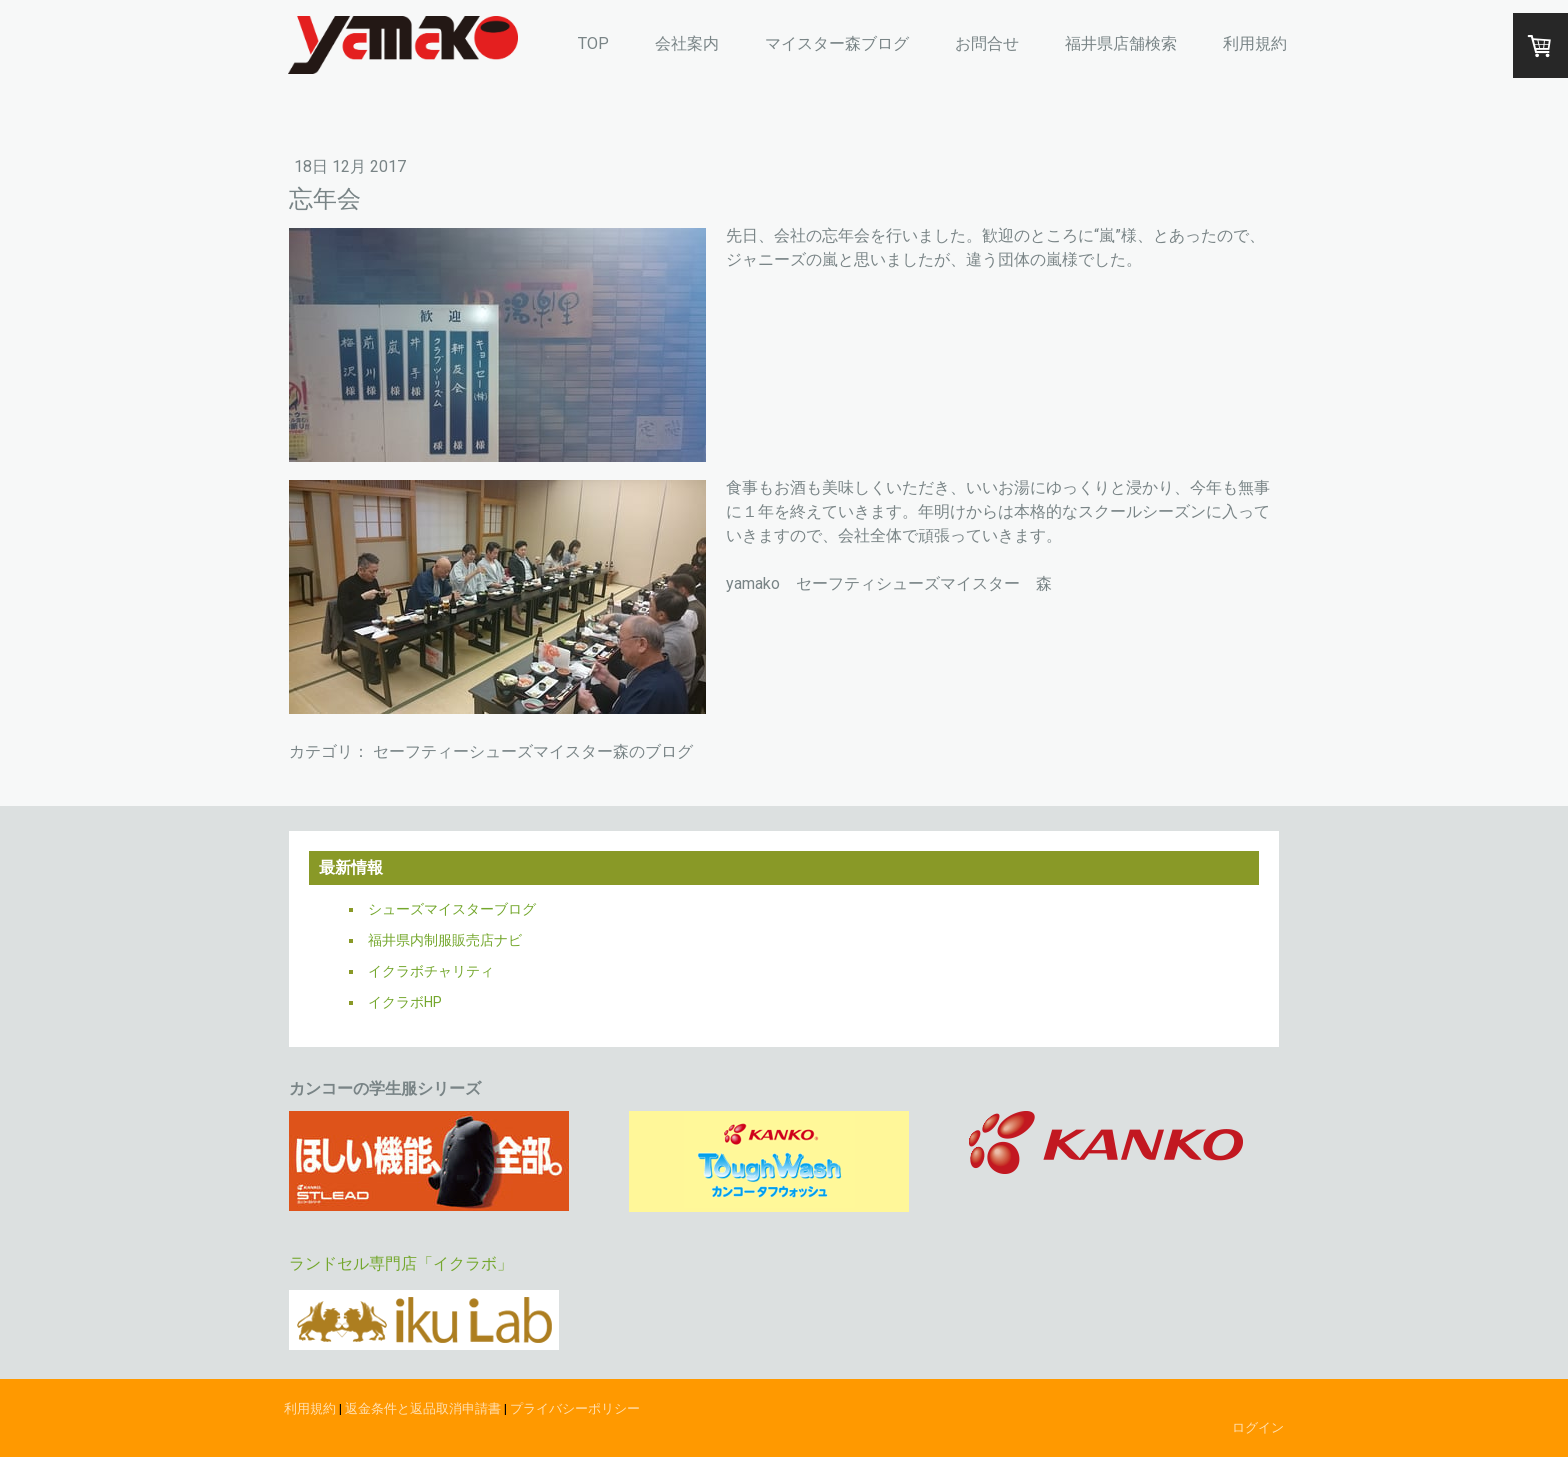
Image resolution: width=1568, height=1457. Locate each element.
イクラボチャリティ (431, 971)
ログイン (1258, 1427)
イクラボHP (405, 1002)
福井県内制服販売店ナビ (445, 940)
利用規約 (1255, 43)
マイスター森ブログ (837, 43)
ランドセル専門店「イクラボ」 (401, 1263)
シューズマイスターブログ (452, 909)
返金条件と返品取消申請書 (423, 1408)
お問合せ (987, 43)
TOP (593, 43)
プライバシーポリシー (575, 1408)
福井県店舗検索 (1121, 43)
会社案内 (687, 43)
